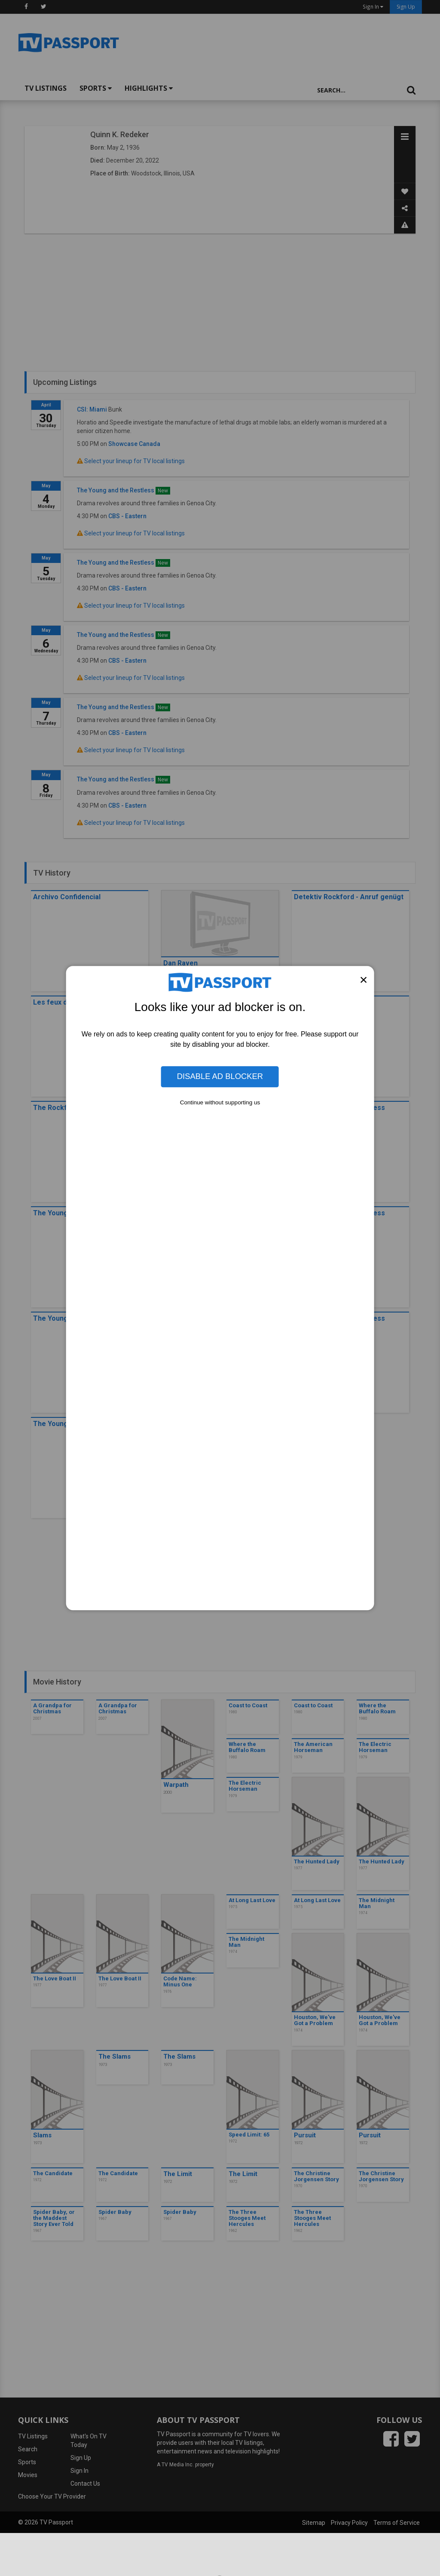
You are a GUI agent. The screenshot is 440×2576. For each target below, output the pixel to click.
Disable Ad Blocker (220, 1076)
